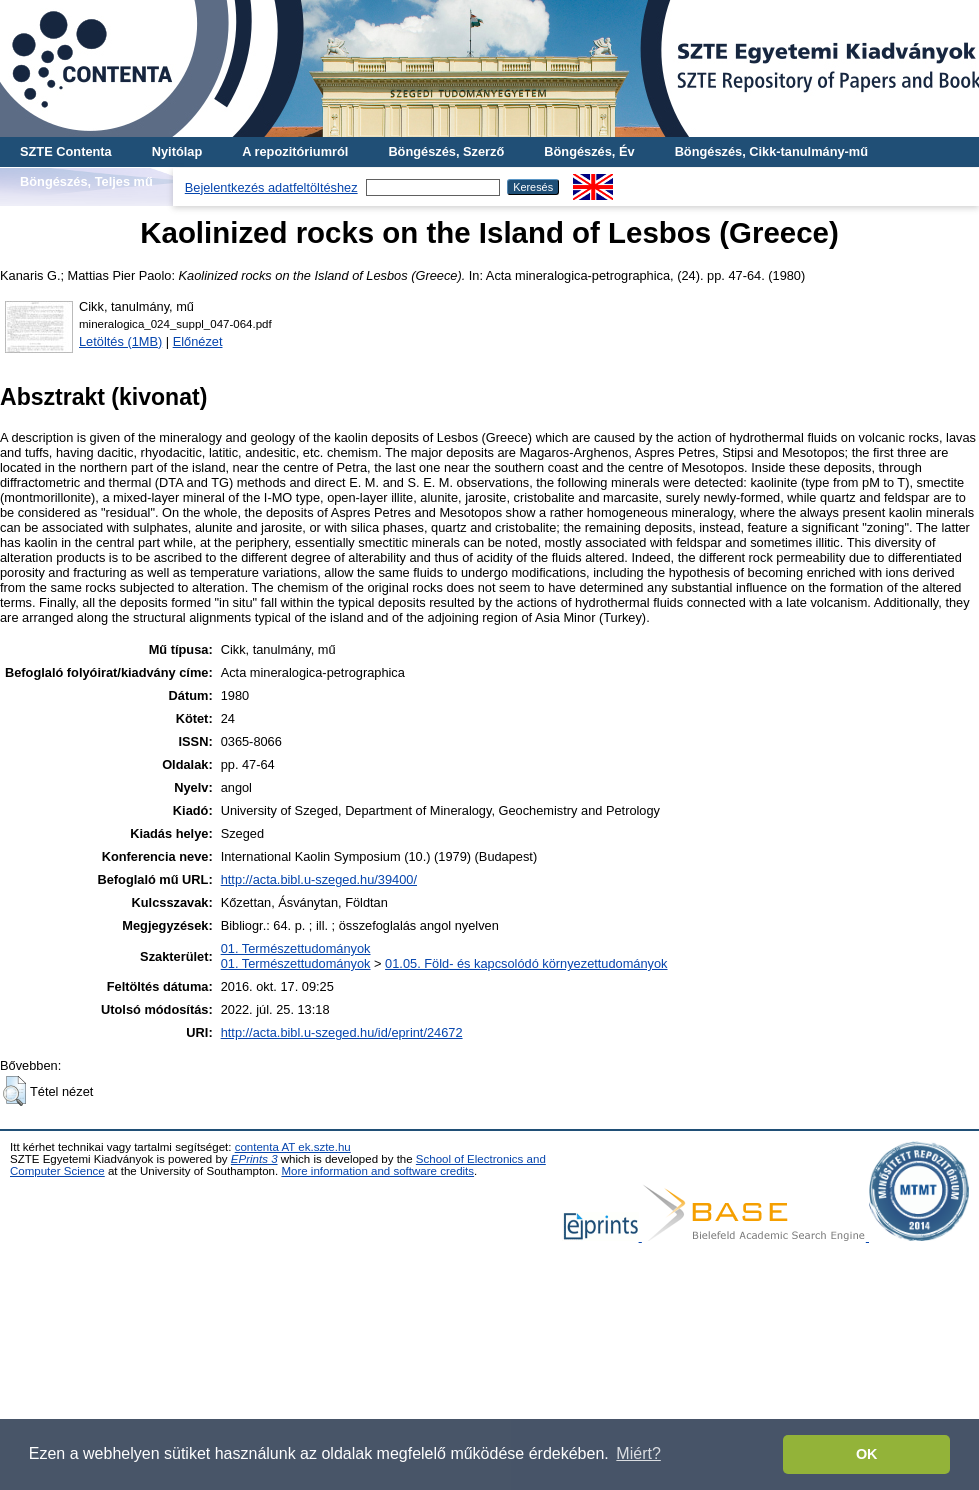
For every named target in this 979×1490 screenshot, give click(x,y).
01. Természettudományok (296, 948)
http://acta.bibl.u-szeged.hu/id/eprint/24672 (342, 1032)
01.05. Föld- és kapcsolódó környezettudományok (526, 963)
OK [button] (867, 1454)
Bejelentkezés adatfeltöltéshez (271, 187)
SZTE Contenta (66, 151)
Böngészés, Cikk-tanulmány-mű (771, 151)
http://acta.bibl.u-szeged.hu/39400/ (319, 879)
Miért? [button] (638, 1453)
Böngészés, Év (589, 151)
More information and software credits (377, 1171)
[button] (14, 1091)
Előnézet (198, 341)
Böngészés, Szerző (446, 151)
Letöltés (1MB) (120, 341)
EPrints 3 (254, 1159)
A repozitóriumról (295, 151)
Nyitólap (177, 151)
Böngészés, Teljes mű (86, 181)
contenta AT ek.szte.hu (293, 1147)
